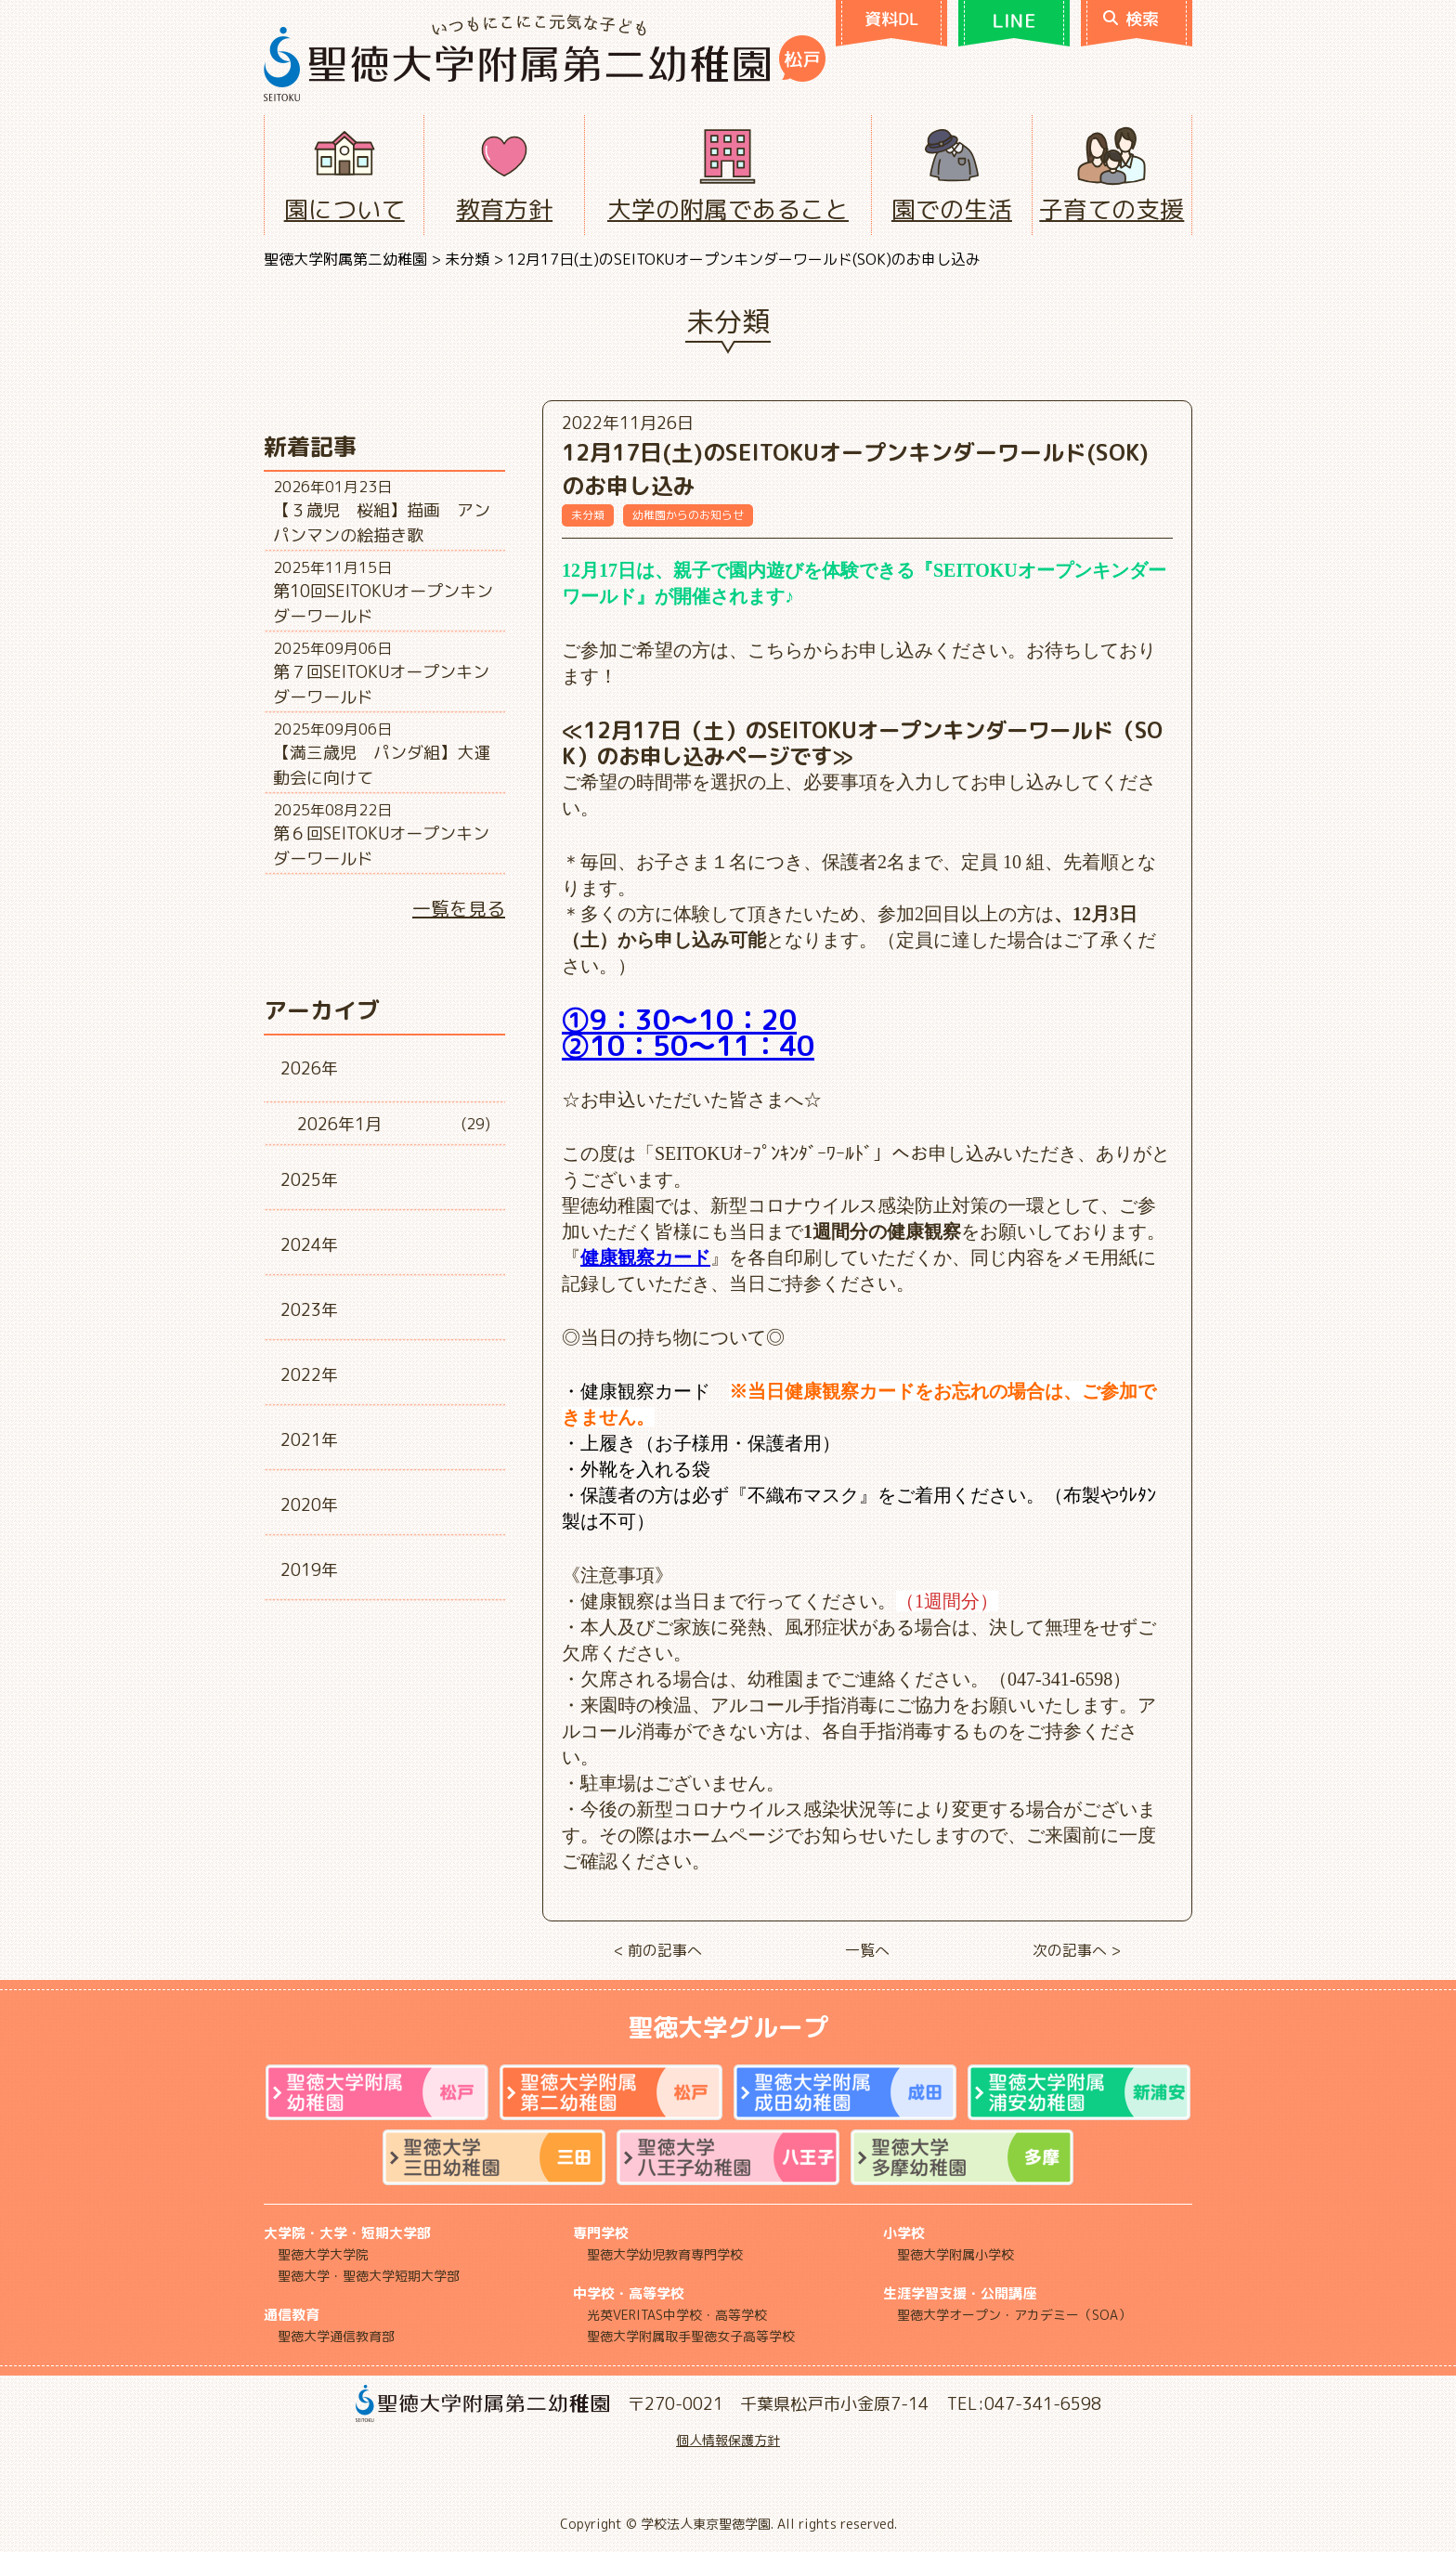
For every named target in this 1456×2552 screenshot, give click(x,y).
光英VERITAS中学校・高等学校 (677, 2315)
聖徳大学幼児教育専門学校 (665, 2254)
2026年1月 (339, 1124)
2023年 (309, 1310)
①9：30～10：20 (679, 1019)
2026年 (309, 1068)
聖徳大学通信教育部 (336, 2336)
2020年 (309, 1505)
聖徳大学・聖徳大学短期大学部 (369, 2276)
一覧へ (867, 1950)
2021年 (309, 1440)
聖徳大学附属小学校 (955, 2254)
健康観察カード (645, 1257)
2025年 (309, 1179)
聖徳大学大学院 (323, 2254)
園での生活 (951, 209)
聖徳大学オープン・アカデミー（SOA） (1014, 2315)
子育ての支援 (1111, 209)
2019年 (309, 1570)
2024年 (309, 1244)
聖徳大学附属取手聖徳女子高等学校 (691, 2336)
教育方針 (504, 209)
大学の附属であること (728, 209)
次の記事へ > (1077, 1950)
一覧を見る (458, 908)
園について (344, 209)
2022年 (309, 1375)
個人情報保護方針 (728, 2440)
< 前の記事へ (658, 1950)
